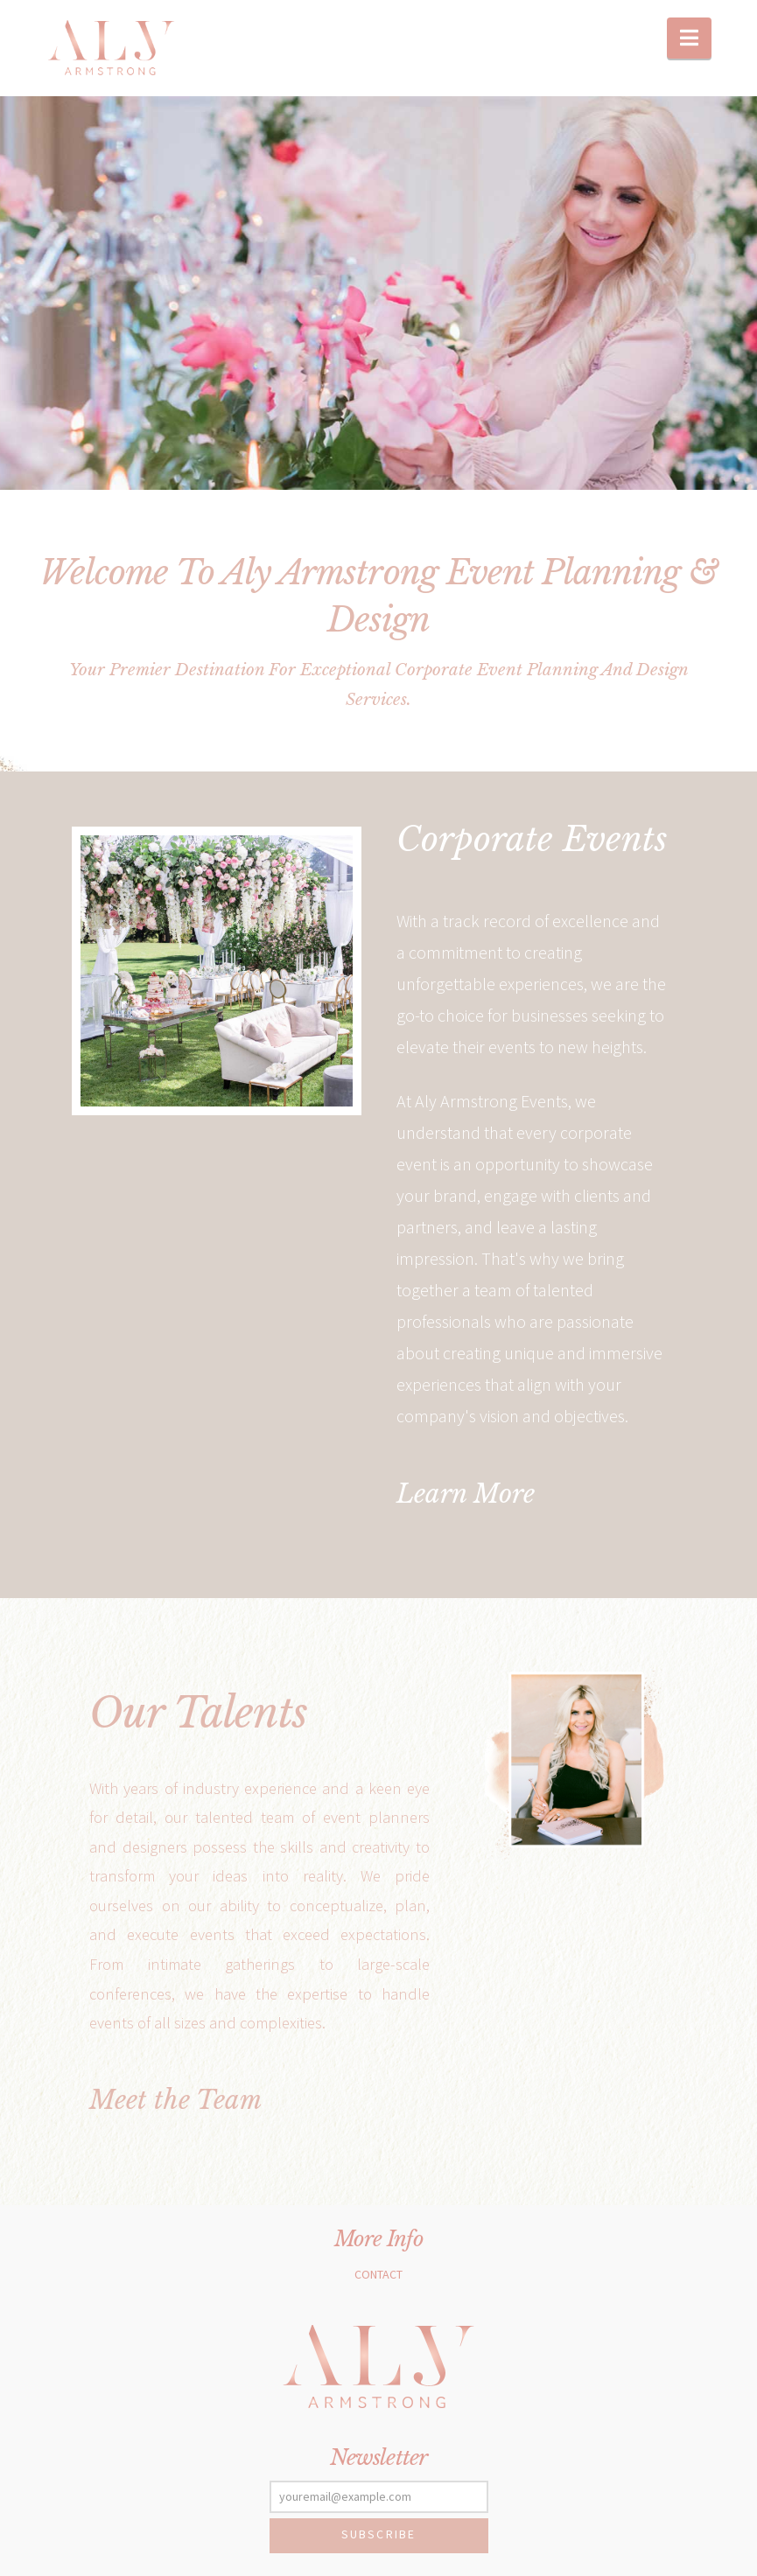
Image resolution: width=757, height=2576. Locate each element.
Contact (378, 2274)
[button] (689, 38)
